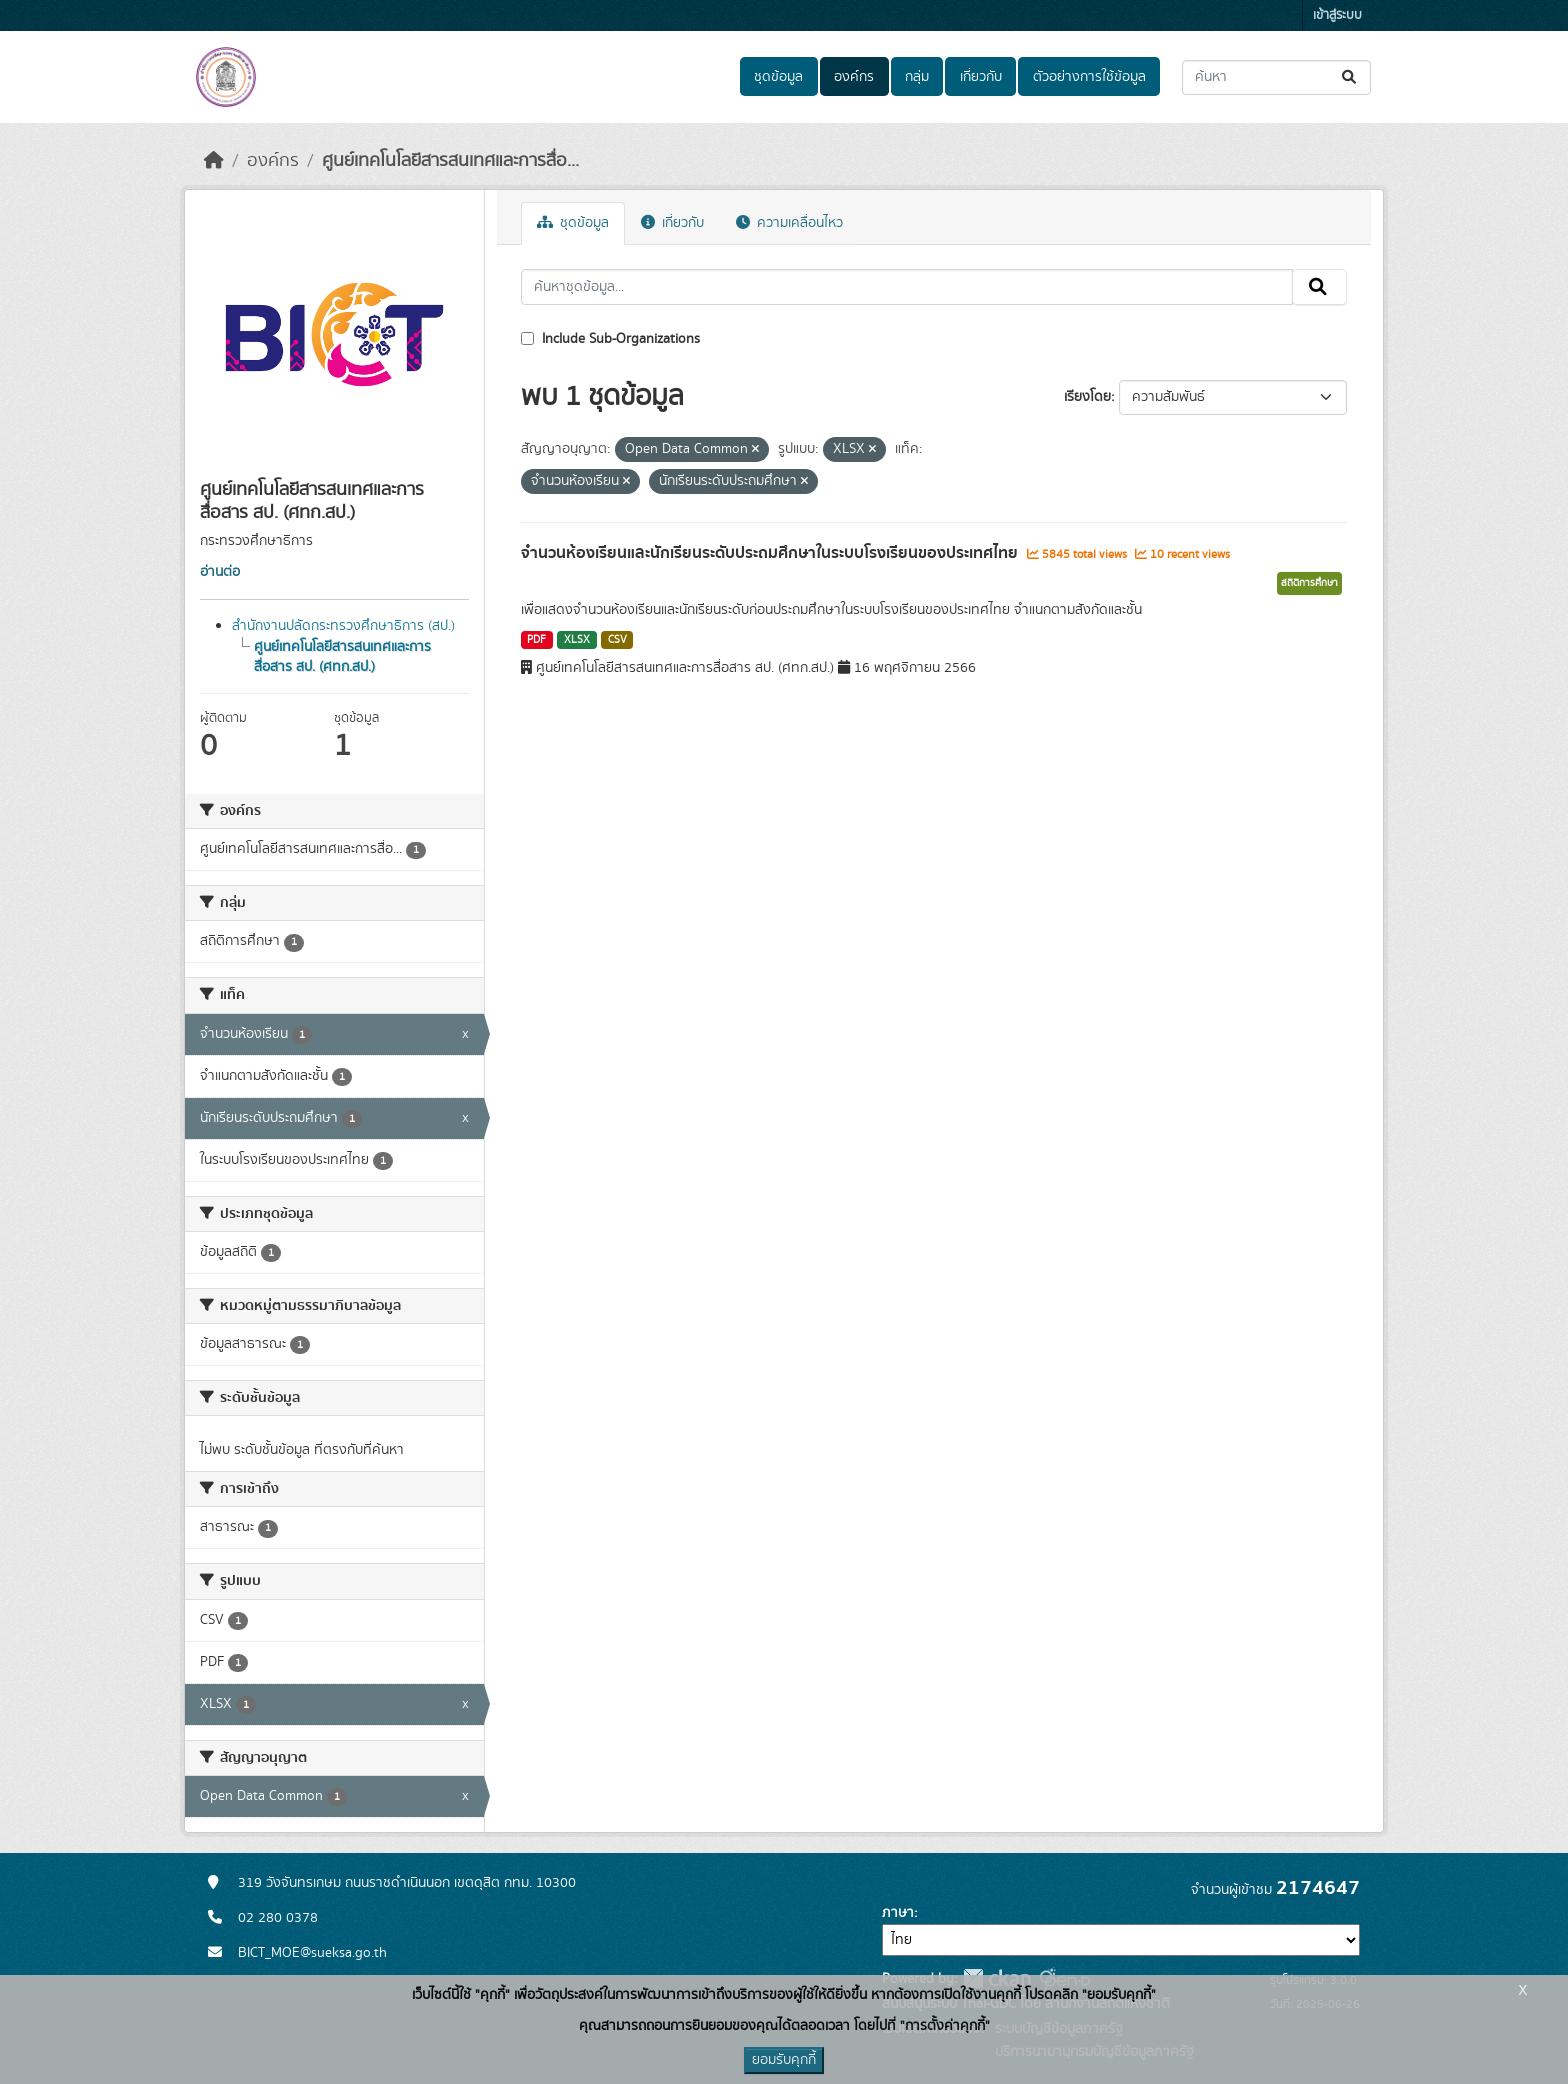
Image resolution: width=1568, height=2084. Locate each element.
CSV (617, 640)
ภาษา (898, 1913)
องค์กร (854, 77)
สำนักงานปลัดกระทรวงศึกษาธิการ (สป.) (343, 626)
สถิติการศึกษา (1309, 583)
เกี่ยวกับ (981, 77)
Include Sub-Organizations (610, 339)
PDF (536, 640)
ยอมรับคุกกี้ (784, 2060)
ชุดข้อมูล (778, 77)
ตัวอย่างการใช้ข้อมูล (1089, 77)
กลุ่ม (917, 77)
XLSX (577, 640)
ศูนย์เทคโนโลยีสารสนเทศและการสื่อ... (450, 161)
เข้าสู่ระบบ (1337, 15)
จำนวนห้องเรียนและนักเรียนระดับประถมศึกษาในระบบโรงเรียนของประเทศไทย (771, 553)
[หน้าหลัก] (214, 161)
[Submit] (1350, 77)
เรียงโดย (1087, 397)
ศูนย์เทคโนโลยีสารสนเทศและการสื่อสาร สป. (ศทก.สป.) (342, 657)
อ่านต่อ (220, 572)
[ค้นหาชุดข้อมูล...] (1276, 77)
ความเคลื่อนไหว (789, 223)
